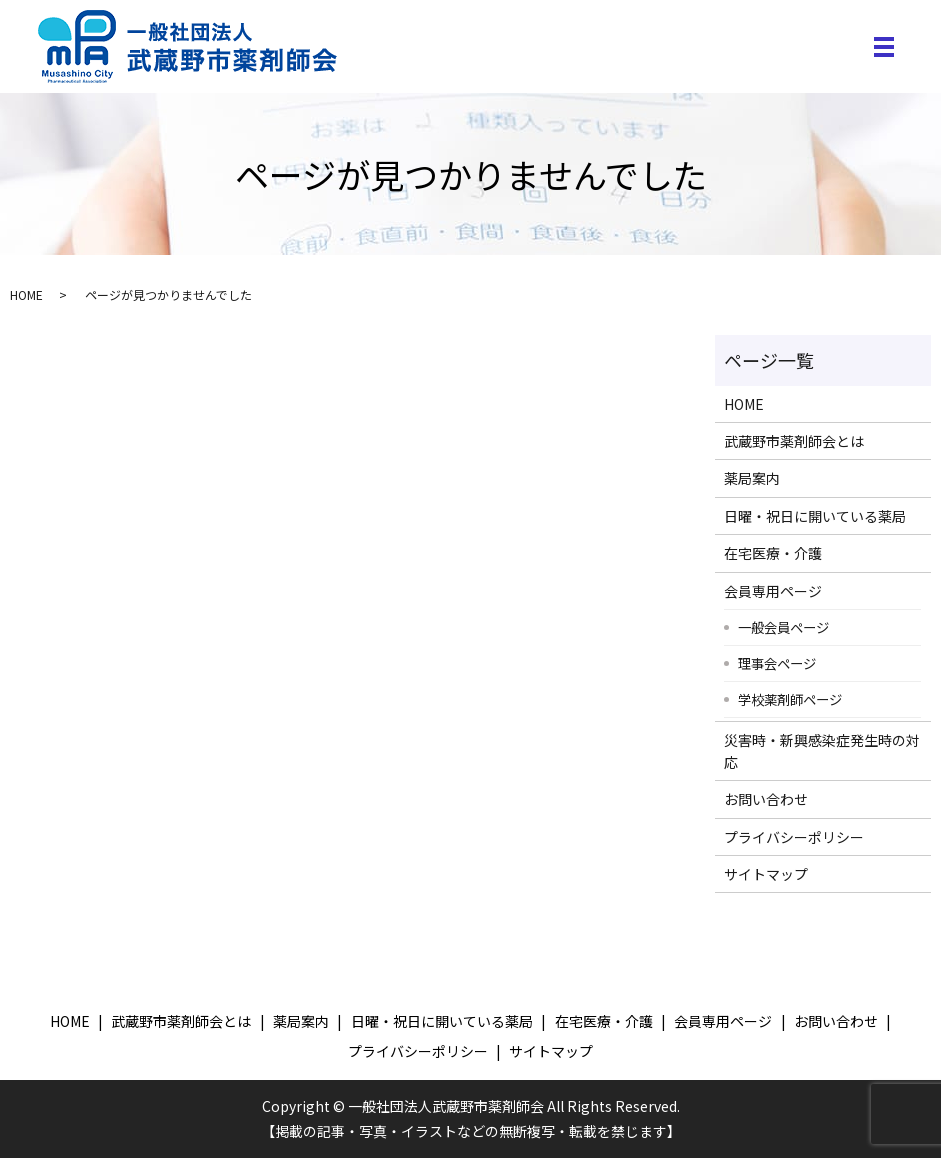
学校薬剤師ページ (790, 699)
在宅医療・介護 (773, 553)
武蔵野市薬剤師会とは (794, 441)
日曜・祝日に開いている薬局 (815, 516)
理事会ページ (777, 663)
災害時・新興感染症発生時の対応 (822, 751)
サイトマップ (766, 874)
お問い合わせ (766, 799)
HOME (26, 294)
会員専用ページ (773, 591)
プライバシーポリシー (794, 837)
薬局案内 (752, 478)
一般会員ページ (783, 627)
